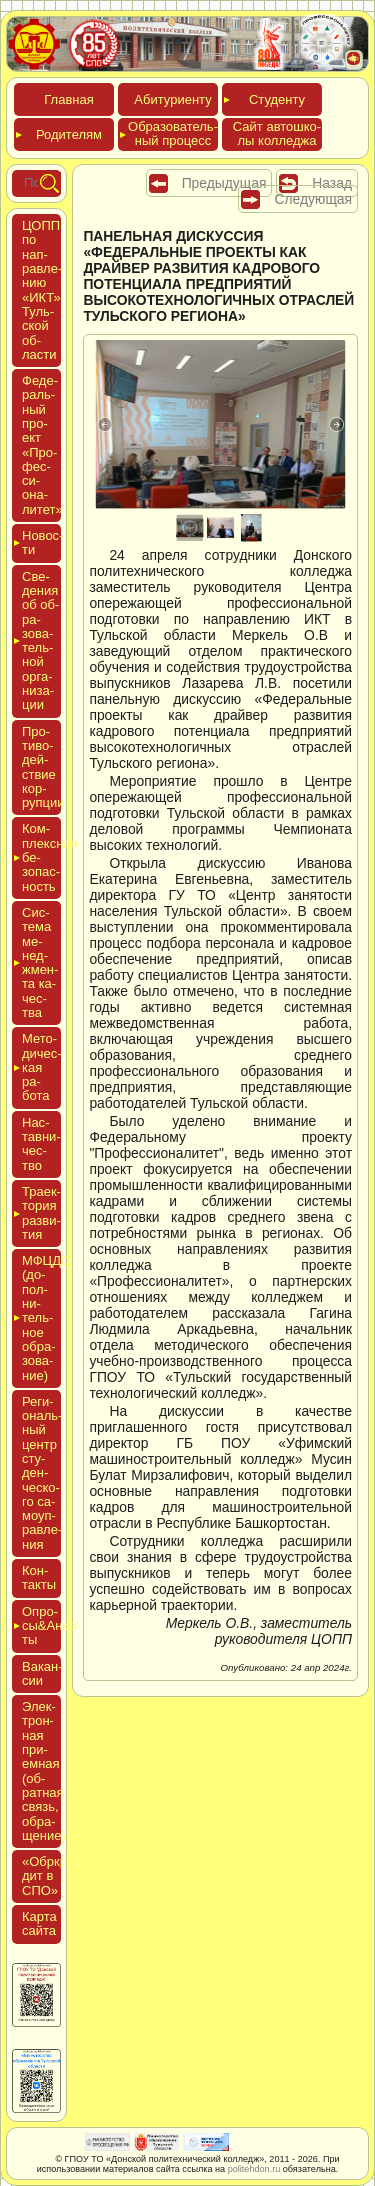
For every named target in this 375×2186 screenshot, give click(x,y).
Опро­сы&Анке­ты (41, 1626)
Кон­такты (39, 1577)
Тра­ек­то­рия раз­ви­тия (41, 1213)
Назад (332, 183)
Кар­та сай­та (39, 1923)
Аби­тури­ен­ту (172, 99)
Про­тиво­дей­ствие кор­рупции (43, 767)
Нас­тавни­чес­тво (41, 1144)
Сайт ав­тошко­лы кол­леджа (277, 133)
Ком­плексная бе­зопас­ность (41, 857)
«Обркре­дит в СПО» (50, 1876)
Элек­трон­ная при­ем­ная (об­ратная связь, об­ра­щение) (44, 1771)
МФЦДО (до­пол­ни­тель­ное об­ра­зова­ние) (41, 1317)
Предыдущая (224, 183)
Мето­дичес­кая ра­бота (41, 1067)
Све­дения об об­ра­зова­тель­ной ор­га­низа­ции (40, 641)
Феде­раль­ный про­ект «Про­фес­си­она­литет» (42, 445)
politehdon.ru (254, 2169)
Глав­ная (68, 99)
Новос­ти (41, 542)
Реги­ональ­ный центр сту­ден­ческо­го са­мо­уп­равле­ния (42, 1473)
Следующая (313, 199)
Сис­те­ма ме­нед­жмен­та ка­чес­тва (40, 962)
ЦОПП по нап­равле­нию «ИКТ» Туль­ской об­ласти (42, 290)
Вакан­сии (42, 1673)
